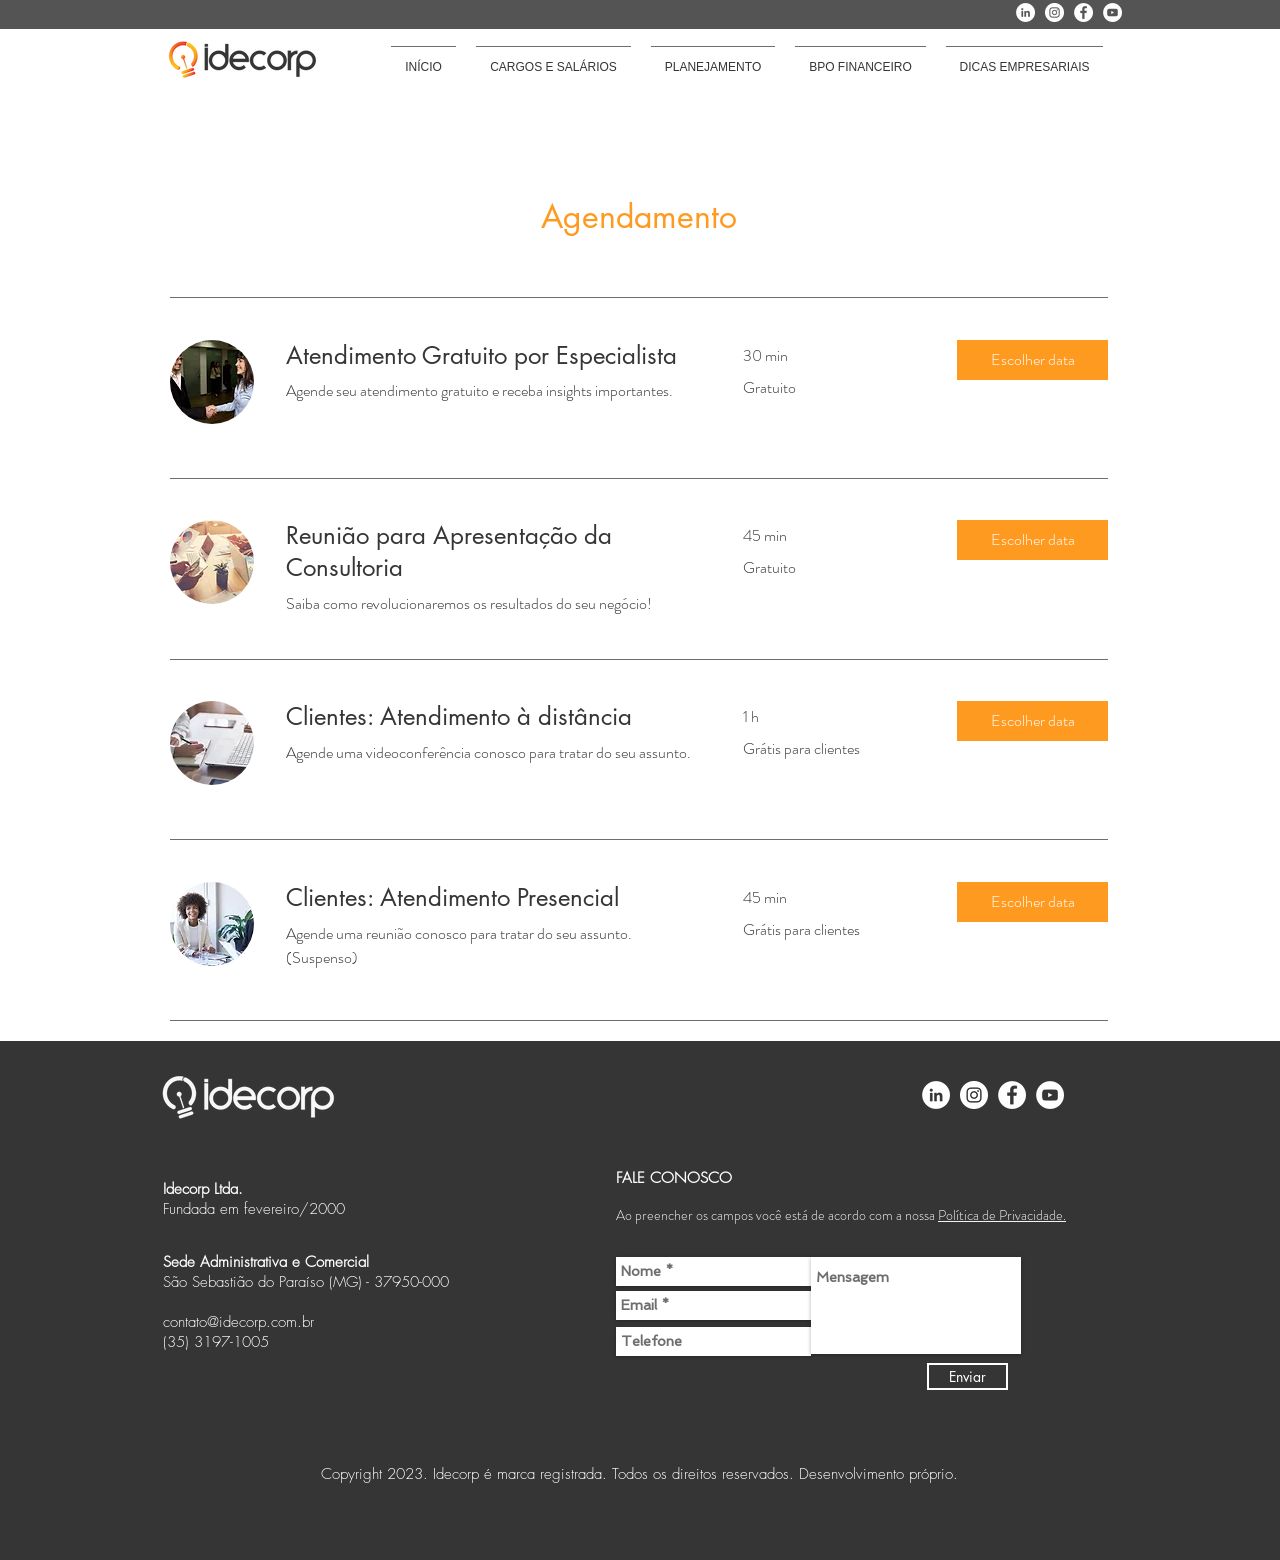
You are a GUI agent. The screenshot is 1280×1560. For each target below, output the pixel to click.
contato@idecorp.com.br (238, 1322)
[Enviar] (967, 1376)
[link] (490, 356)
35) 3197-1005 (218, 1342)
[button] (1032, 360)
